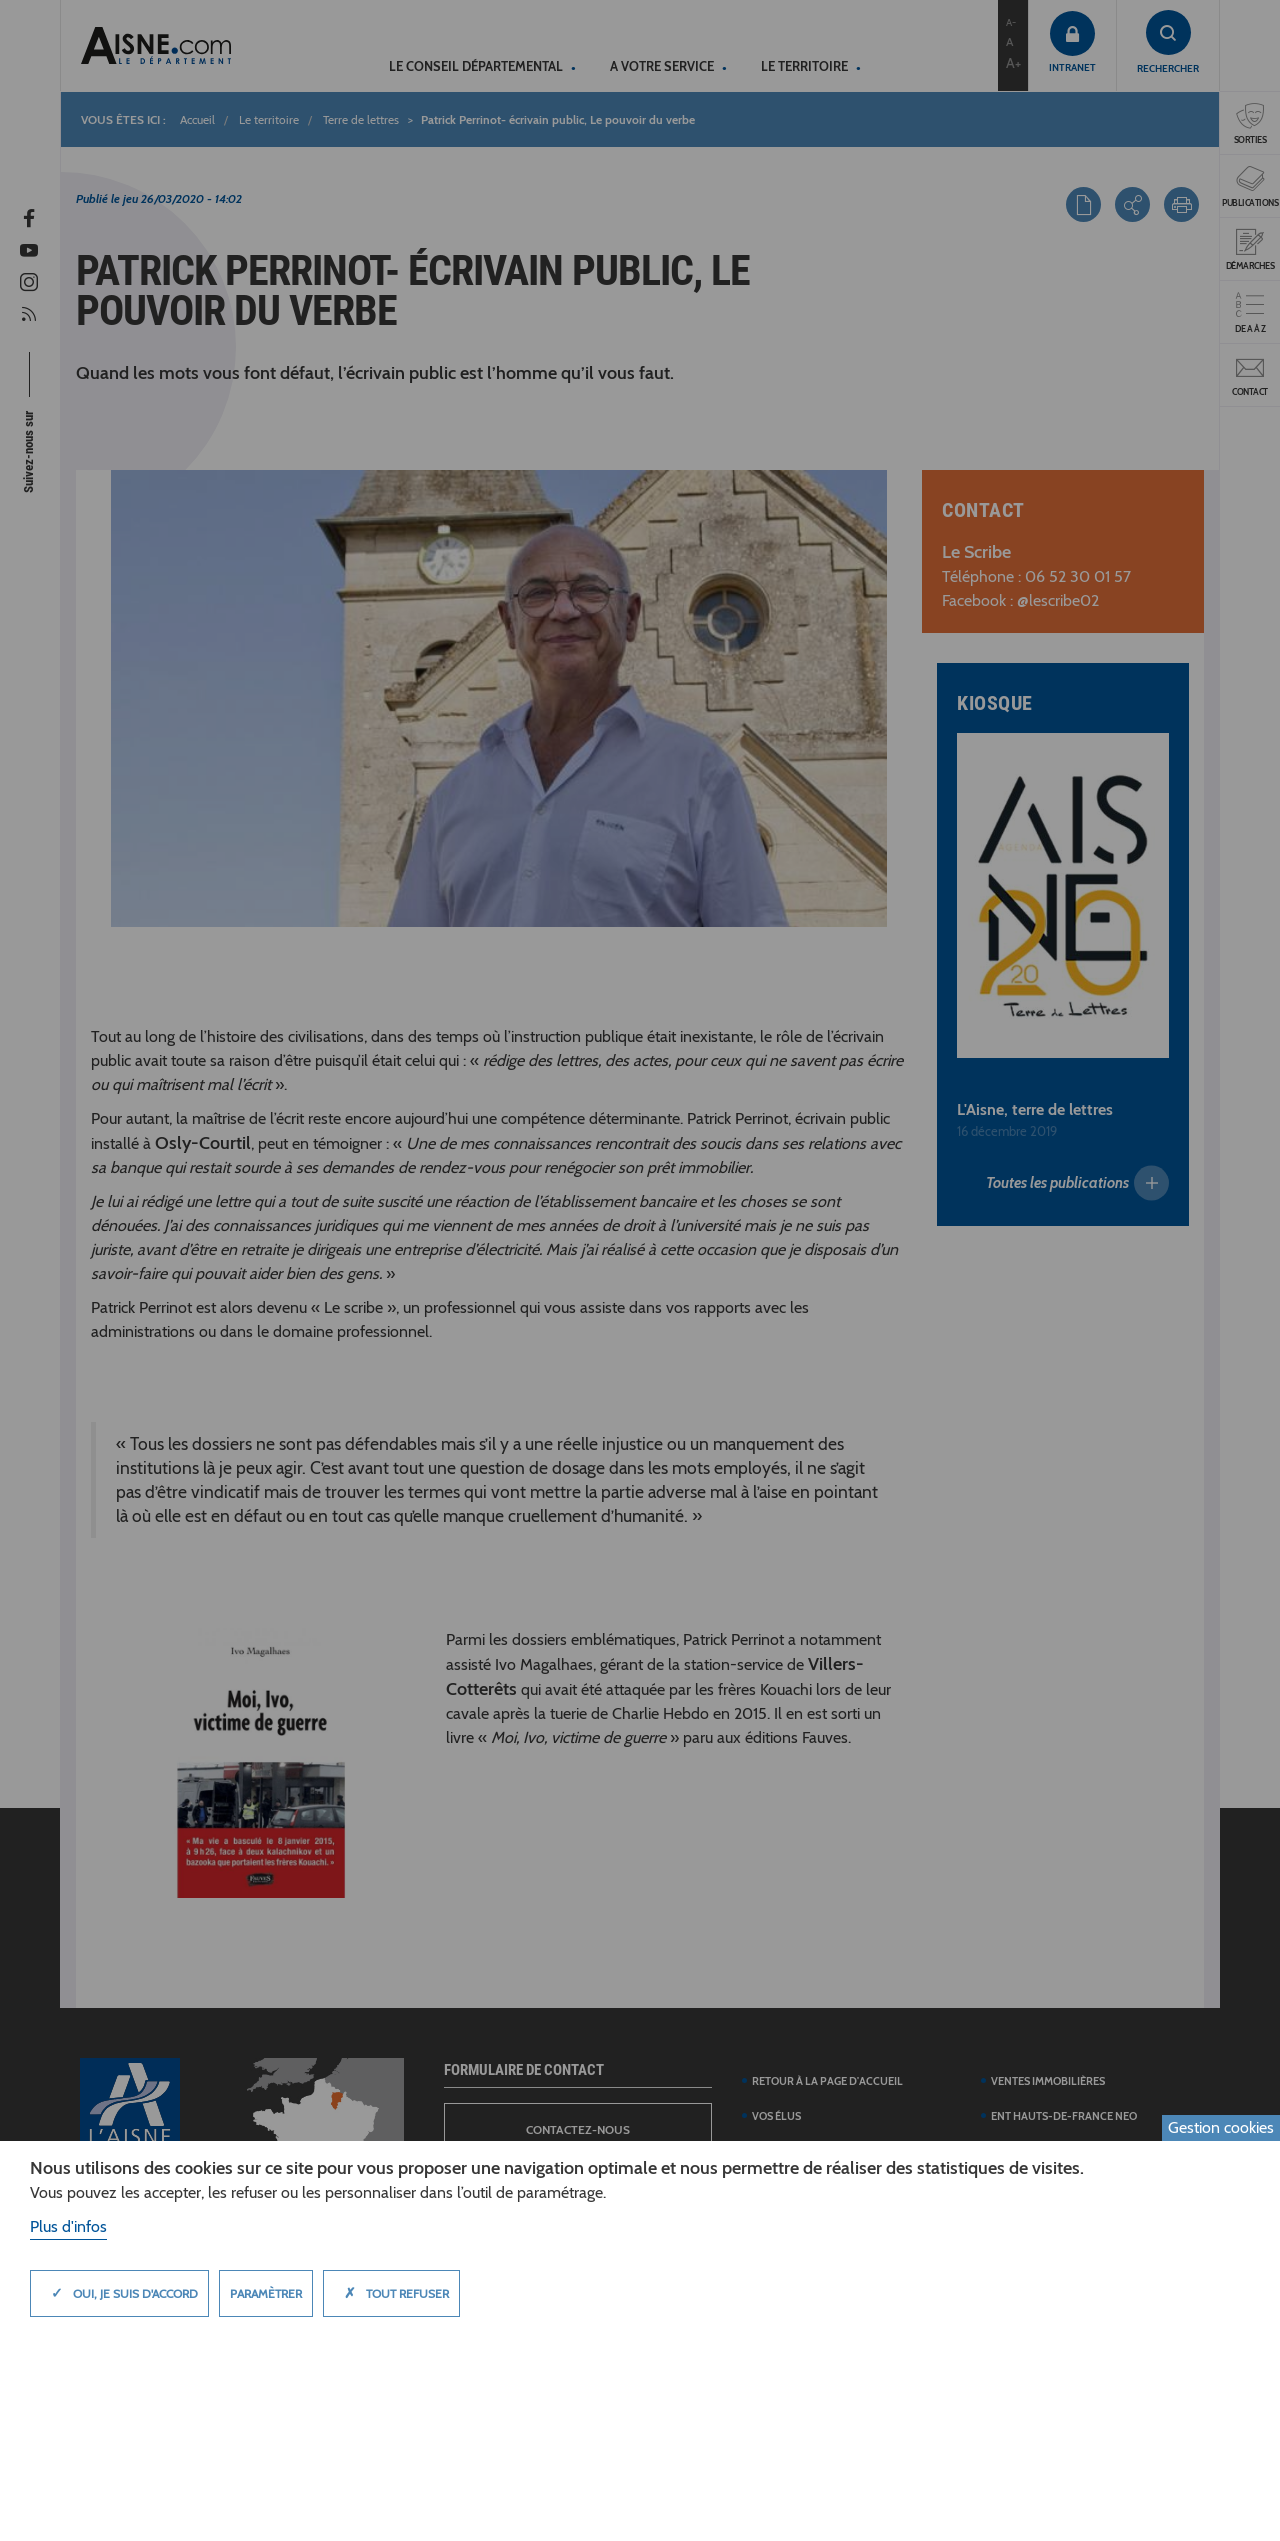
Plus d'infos (68, 2226)
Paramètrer (266, 2293)
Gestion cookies (1221, 2127)
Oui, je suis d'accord (119, 2293)
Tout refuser (391, 2293)
